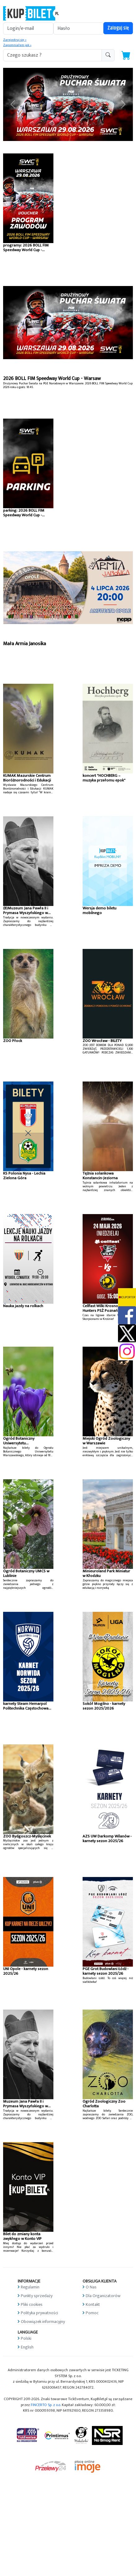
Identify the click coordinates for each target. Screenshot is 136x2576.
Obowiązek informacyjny (43, 2321)
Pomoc (92, 2312)
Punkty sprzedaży (36, 2295)
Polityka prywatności (39, 2312)
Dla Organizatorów (103, 2295)
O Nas (91, 2287)
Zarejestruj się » (14, 40)
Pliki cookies (32, 2304)
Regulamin (30, 2287)
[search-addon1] (52, 55)
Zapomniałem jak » (17, 45)
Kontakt (93, 2304)
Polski (26, 2338)
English (27, 2347)
